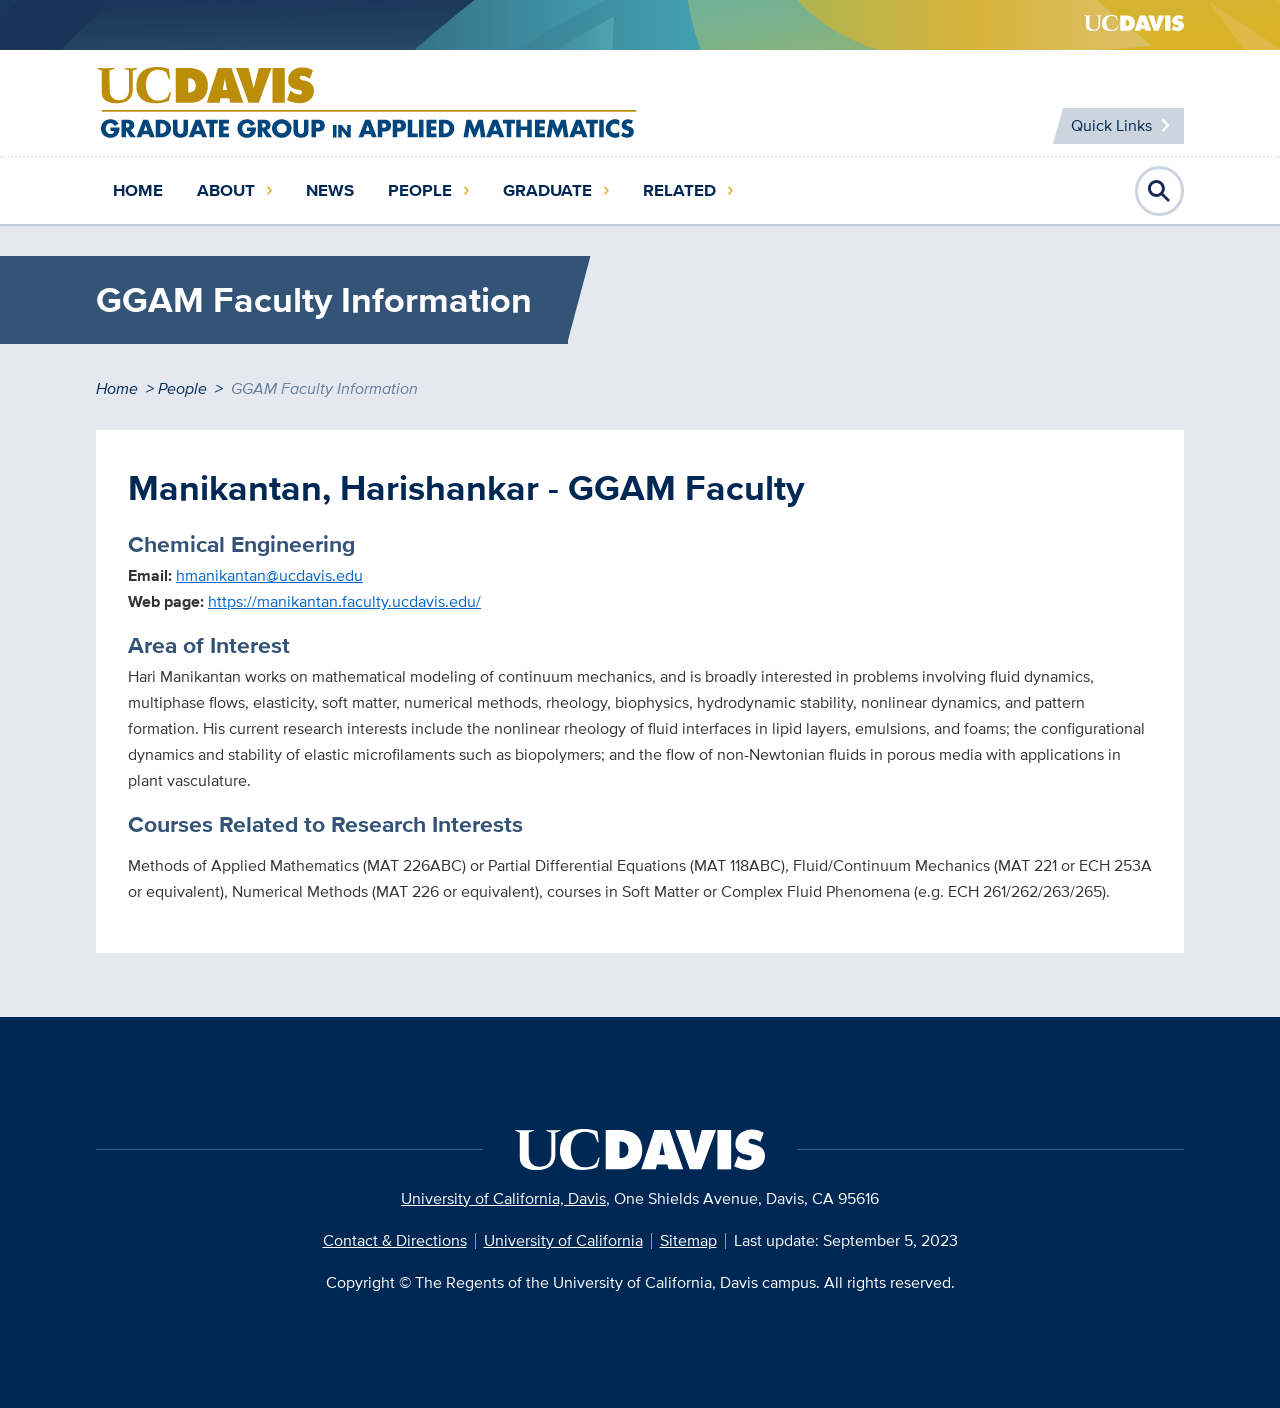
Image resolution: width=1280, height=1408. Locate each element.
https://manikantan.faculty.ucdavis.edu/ (344, 601)
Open (1160, 191)
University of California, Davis (503, 1198)
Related (679, 190)
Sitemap (688, 1240)
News (330, 190)
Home (138, 190)
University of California (563, 1240)
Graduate (547, 190)
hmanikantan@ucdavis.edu (269, 575)
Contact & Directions (395, 1240)
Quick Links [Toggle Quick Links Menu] (1111, 125)
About (226, 190)
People (420, 190)
